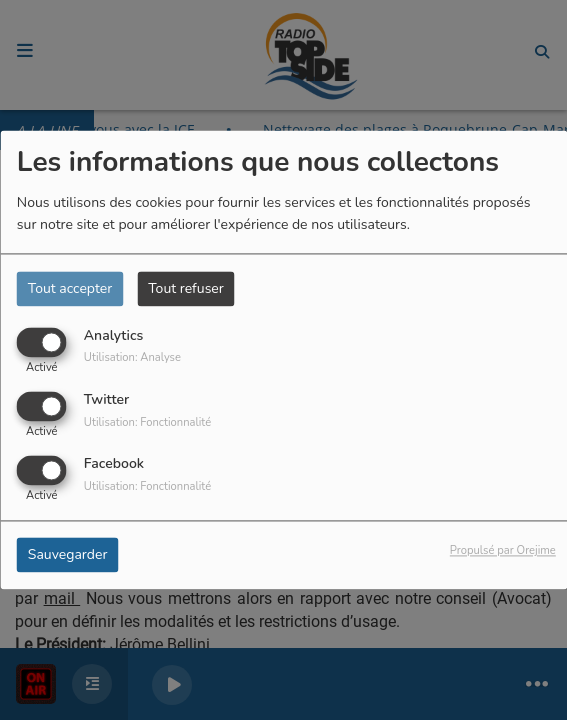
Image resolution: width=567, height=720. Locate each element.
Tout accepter (70, 288)
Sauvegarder (68, 555)
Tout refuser (186, 288)
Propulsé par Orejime (503, 551)
